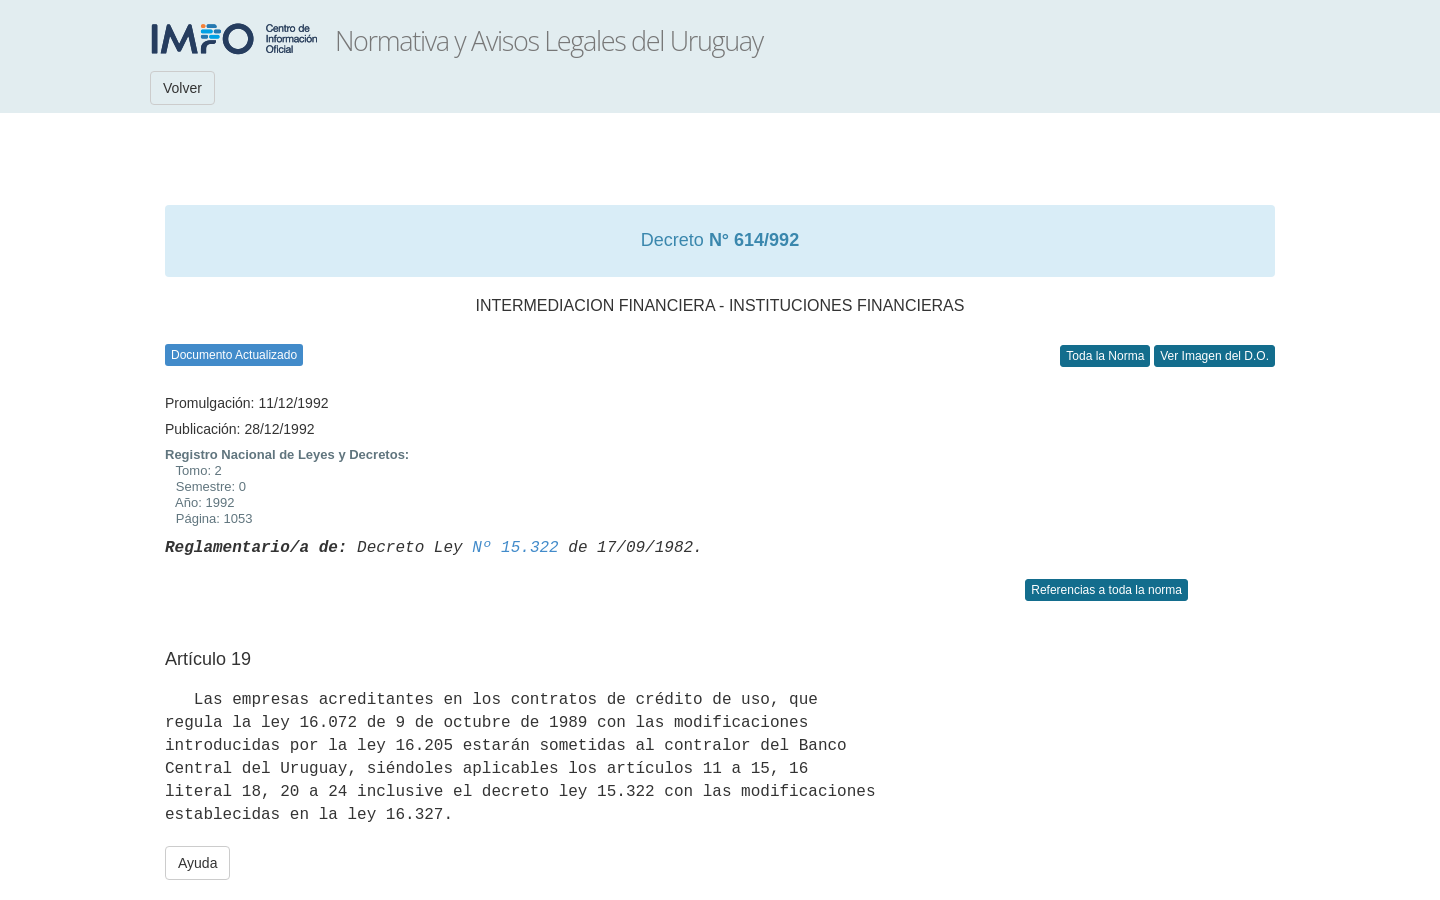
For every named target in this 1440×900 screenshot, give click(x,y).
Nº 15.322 (515, 548)
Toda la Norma (1105, 356)
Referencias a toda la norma (1106, 590)
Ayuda (197, 863)
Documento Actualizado (234, 355)
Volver (182, 88)
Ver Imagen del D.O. (1214, 356)
